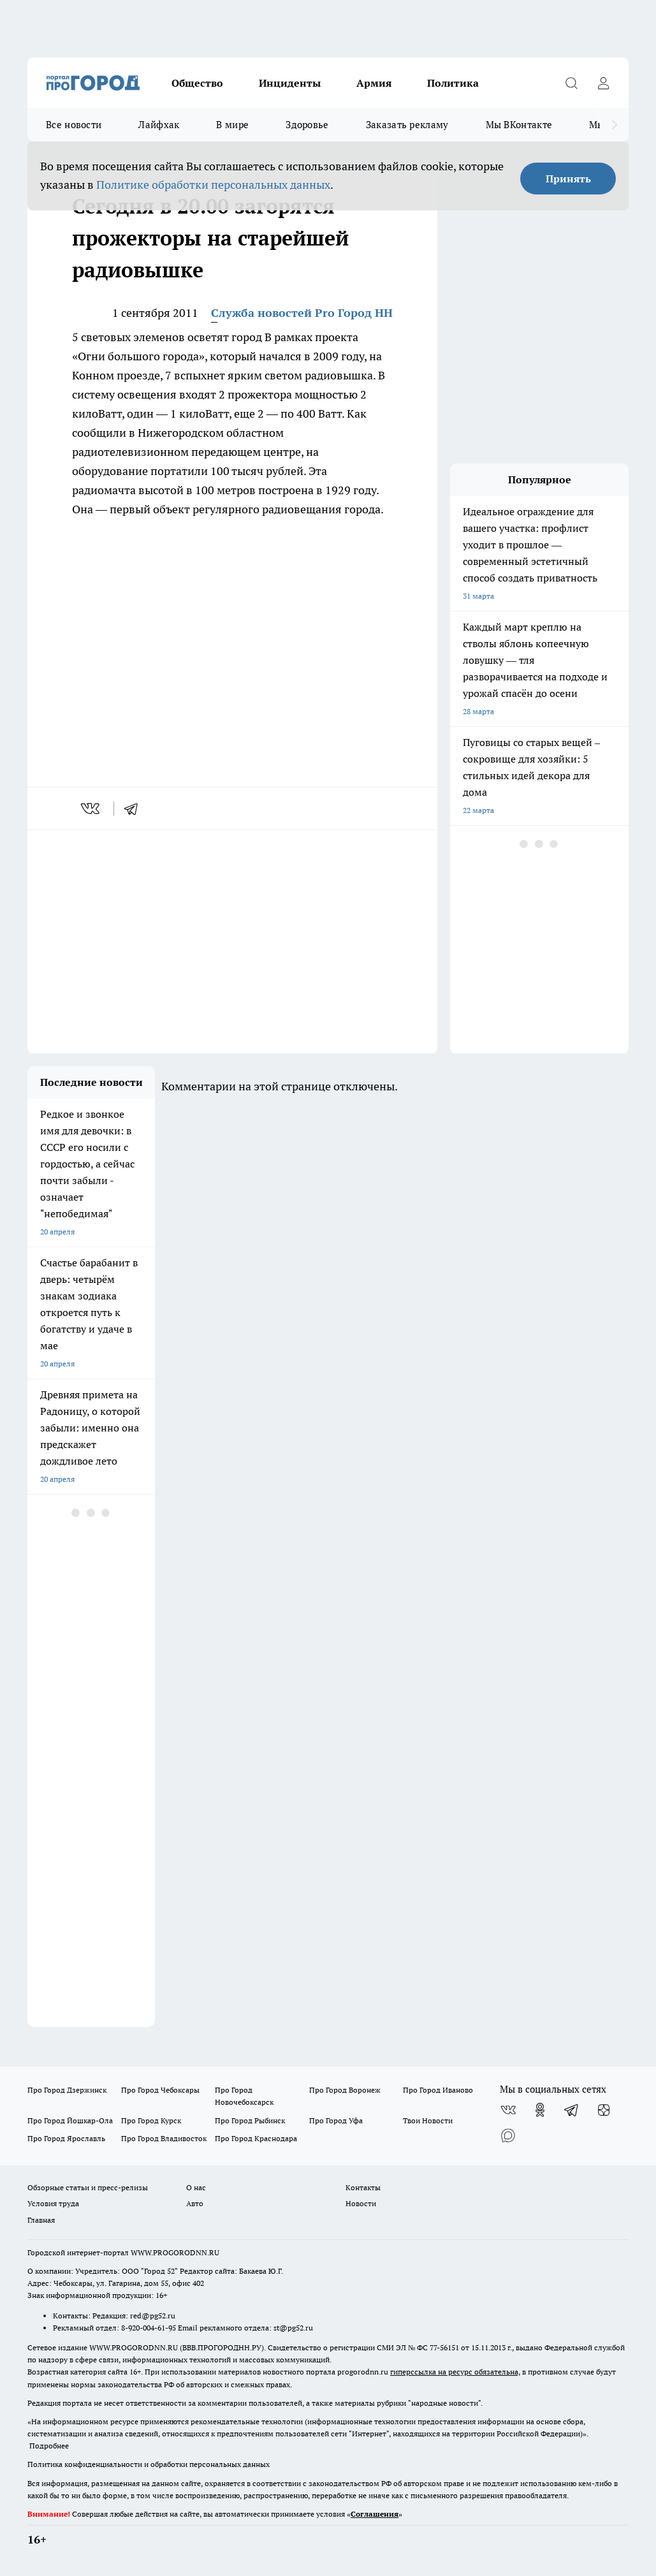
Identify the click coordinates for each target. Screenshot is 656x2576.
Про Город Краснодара (256, 2138)
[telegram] (135, 808)
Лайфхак (158, 125)
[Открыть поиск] (571, 83)
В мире (232, 125)
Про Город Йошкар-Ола (70, 2120)
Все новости (73, 125)
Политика (453, 83)
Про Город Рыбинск (250, 2120)
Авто (194, 2203)
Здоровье (307, 125)
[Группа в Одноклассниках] (540, 2110)
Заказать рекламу (407, 125)
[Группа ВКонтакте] (508, 2110)
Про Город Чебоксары (160, 2090)
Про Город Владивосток (164, 2138)
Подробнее (49, 2445)
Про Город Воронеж (345, 2090)
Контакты (363, 2187)
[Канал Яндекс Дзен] (604, 2110)
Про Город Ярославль (66, 2138)
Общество (197, 83)
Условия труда (53, 2203)
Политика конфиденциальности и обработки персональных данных (148, 2464)
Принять (568, 178)
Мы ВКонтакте (519, 125)
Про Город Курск (151, 2120)
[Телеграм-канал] (572, 2110)
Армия (373, 83)
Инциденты (290, 83)
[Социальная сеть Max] (508, 2135)
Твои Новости (428, 2120)
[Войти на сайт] (603, 83)
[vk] (91, 808)
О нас (196, 2187)
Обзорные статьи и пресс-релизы (87, 2187)
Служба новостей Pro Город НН (302, 312)
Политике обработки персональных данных (213, 184)
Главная (41, 2220)
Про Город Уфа (336, 2120)
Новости (361, 2203)
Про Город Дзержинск (66, 2090)
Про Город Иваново (438, 2090)
